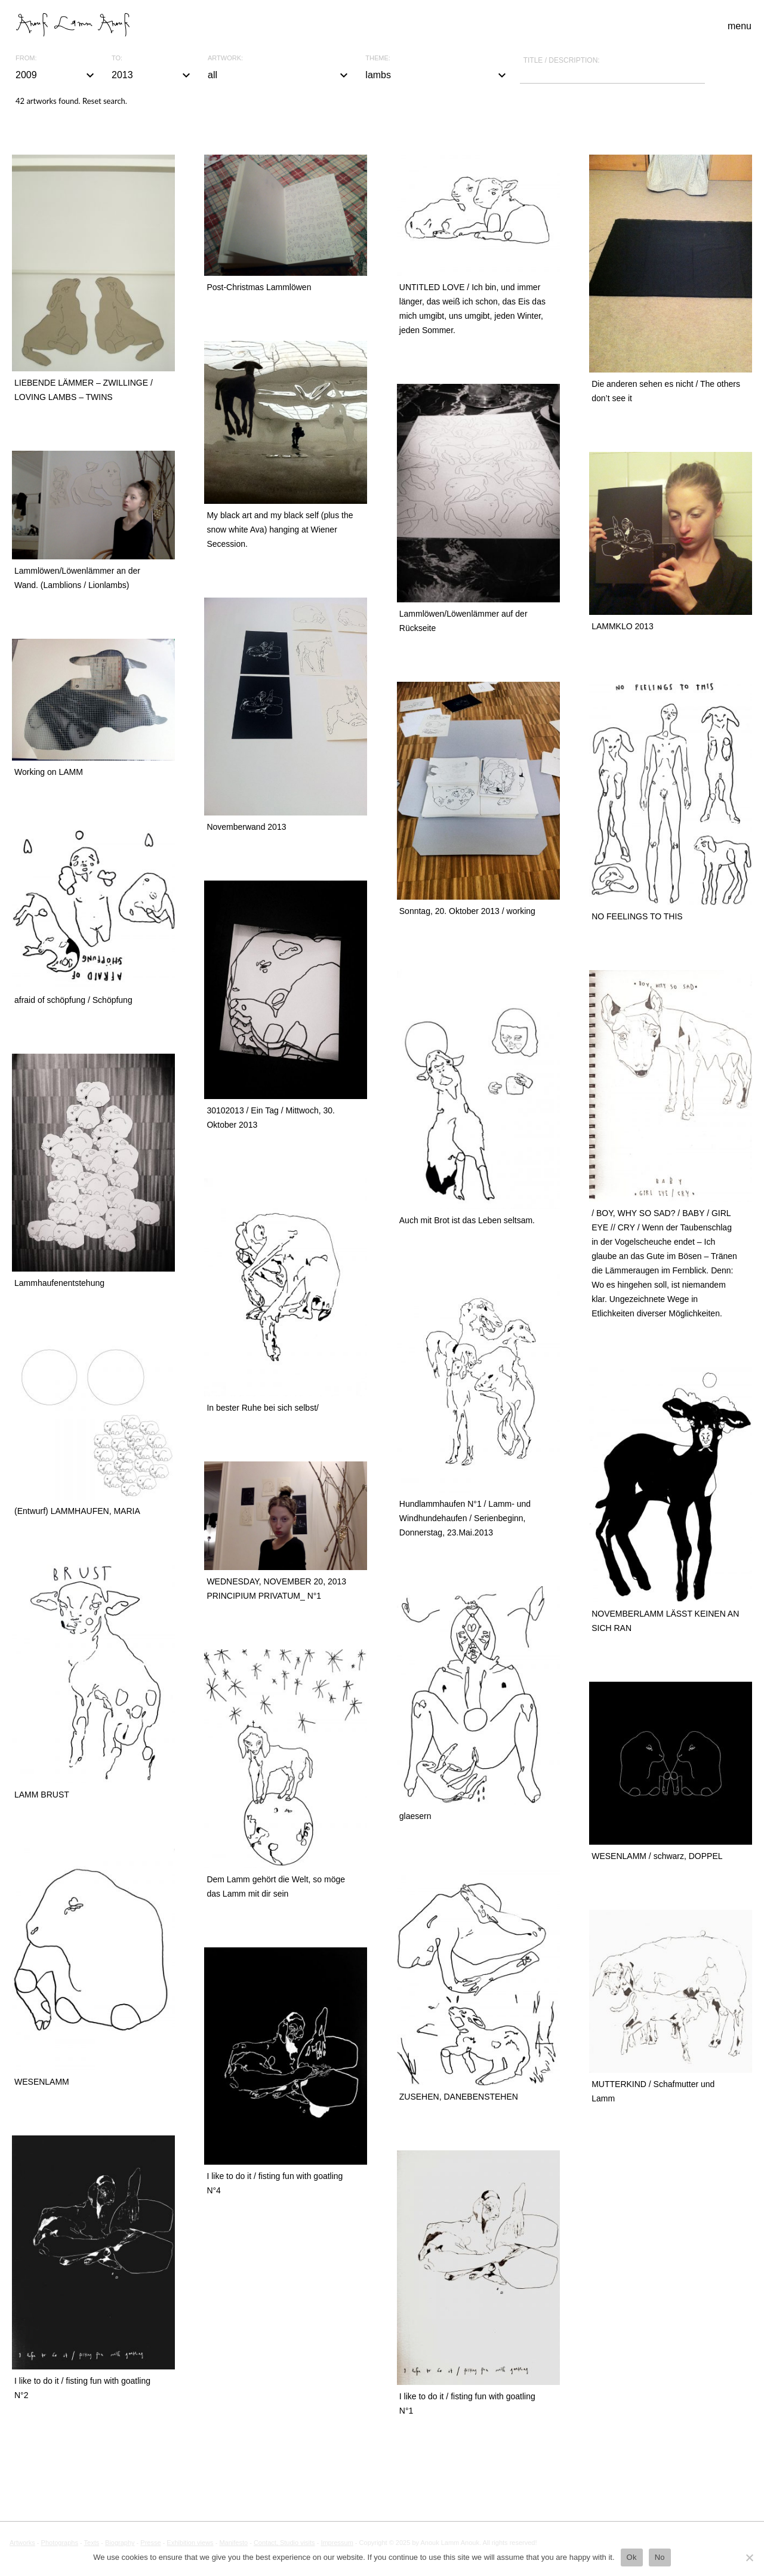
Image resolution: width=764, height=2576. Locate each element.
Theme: (377, 58)
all (279, 75)
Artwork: (225, 58)
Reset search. (104, 101)
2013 (152, 75)
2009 (56, 75)
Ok (632, 2557)
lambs (437, 75)
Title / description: (561, 60)
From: (26, 58)
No (660, 2557)
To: (117, 58)
